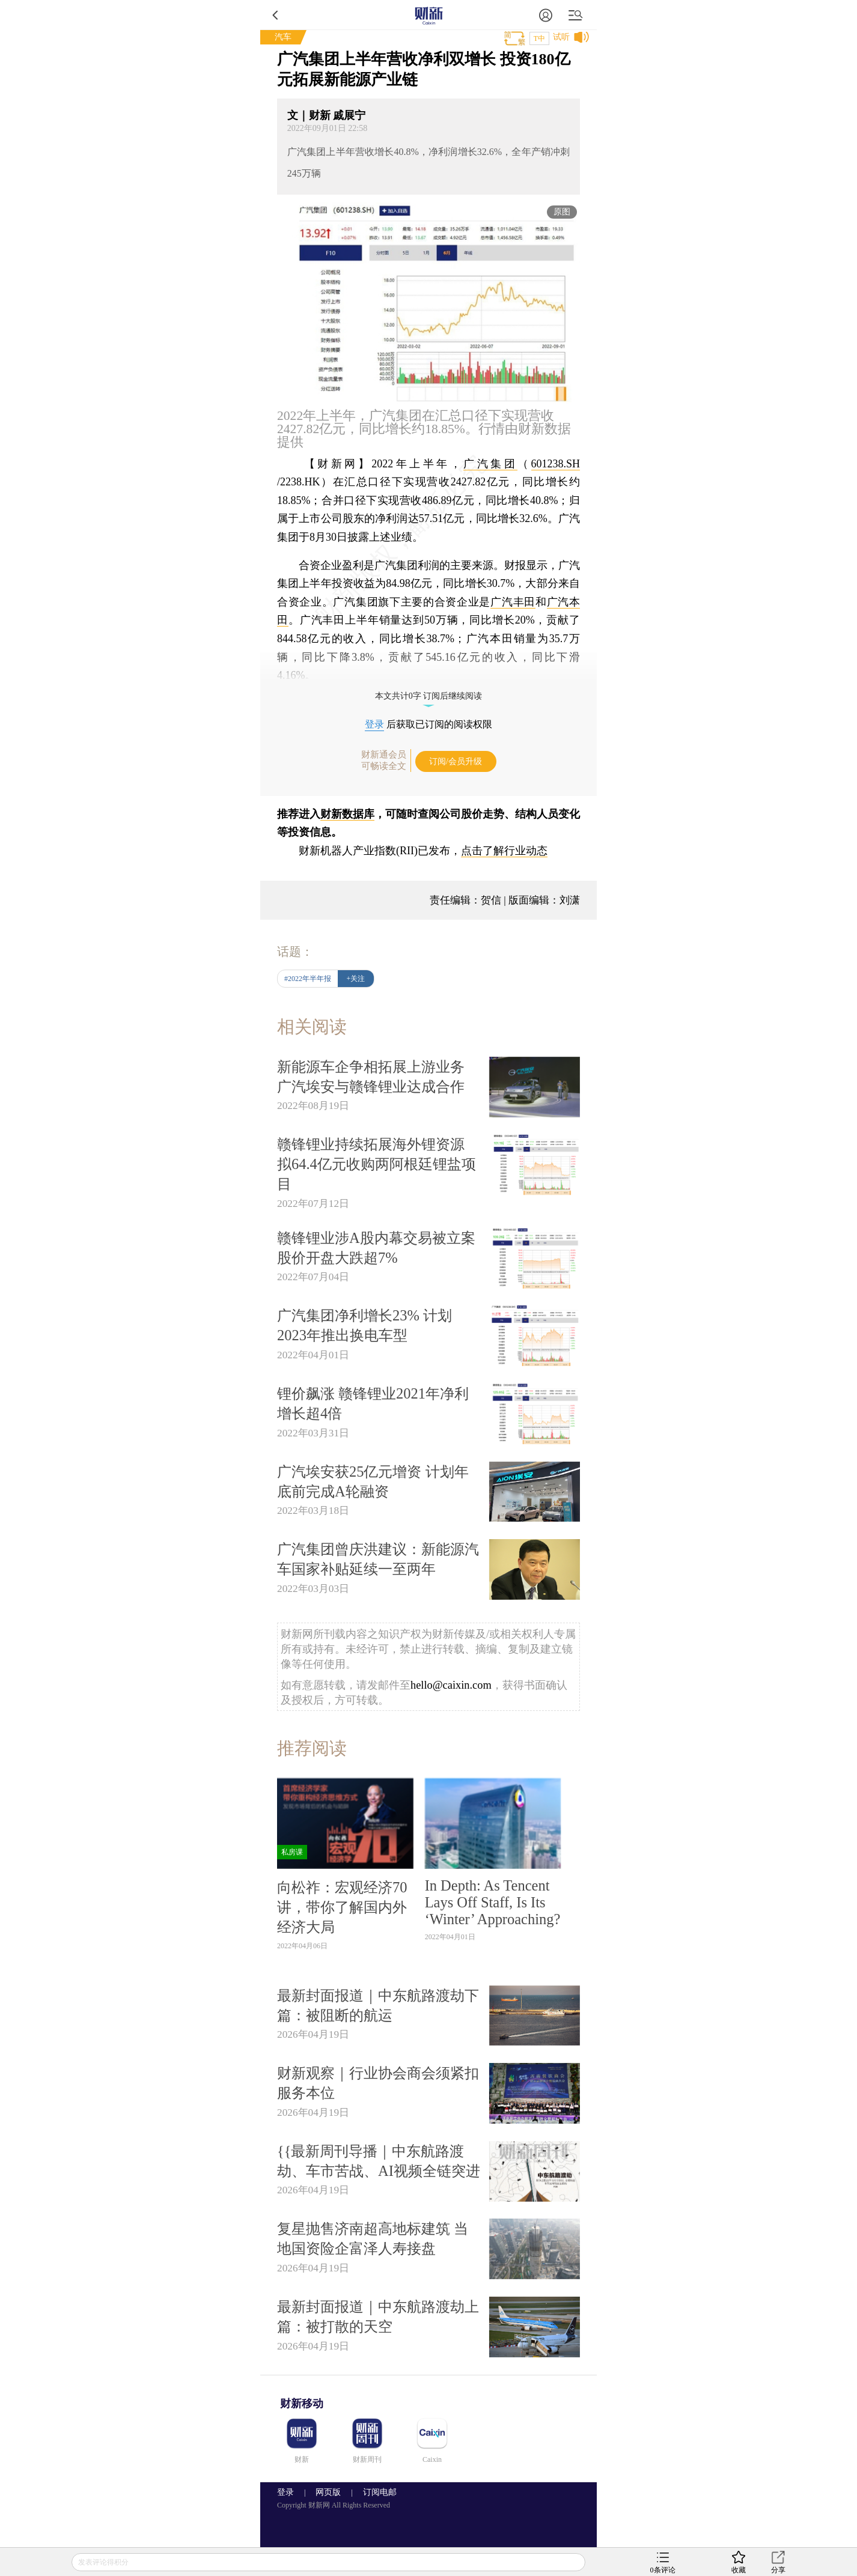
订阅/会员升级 (455, 761)
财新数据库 (347, 814)
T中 (539, 38)
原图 (562, 211)
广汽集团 (490, 464)
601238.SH (556, 464)
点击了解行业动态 (504, 851)
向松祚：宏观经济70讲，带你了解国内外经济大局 (342, 1907)
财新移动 (301, 2404)
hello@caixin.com (451, 1685)
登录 (374, 724)
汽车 (283, 36)
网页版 (328, 2492)
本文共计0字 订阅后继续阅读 (429, 695)
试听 (561, 36)
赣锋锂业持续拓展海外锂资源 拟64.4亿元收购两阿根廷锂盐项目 (376, 1164)
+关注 (356, 978)
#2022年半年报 (307, 978)
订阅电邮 (376, 2492)
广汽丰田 (512, 602)
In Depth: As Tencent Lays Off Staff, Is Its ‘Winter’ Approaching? (493, 1902)
